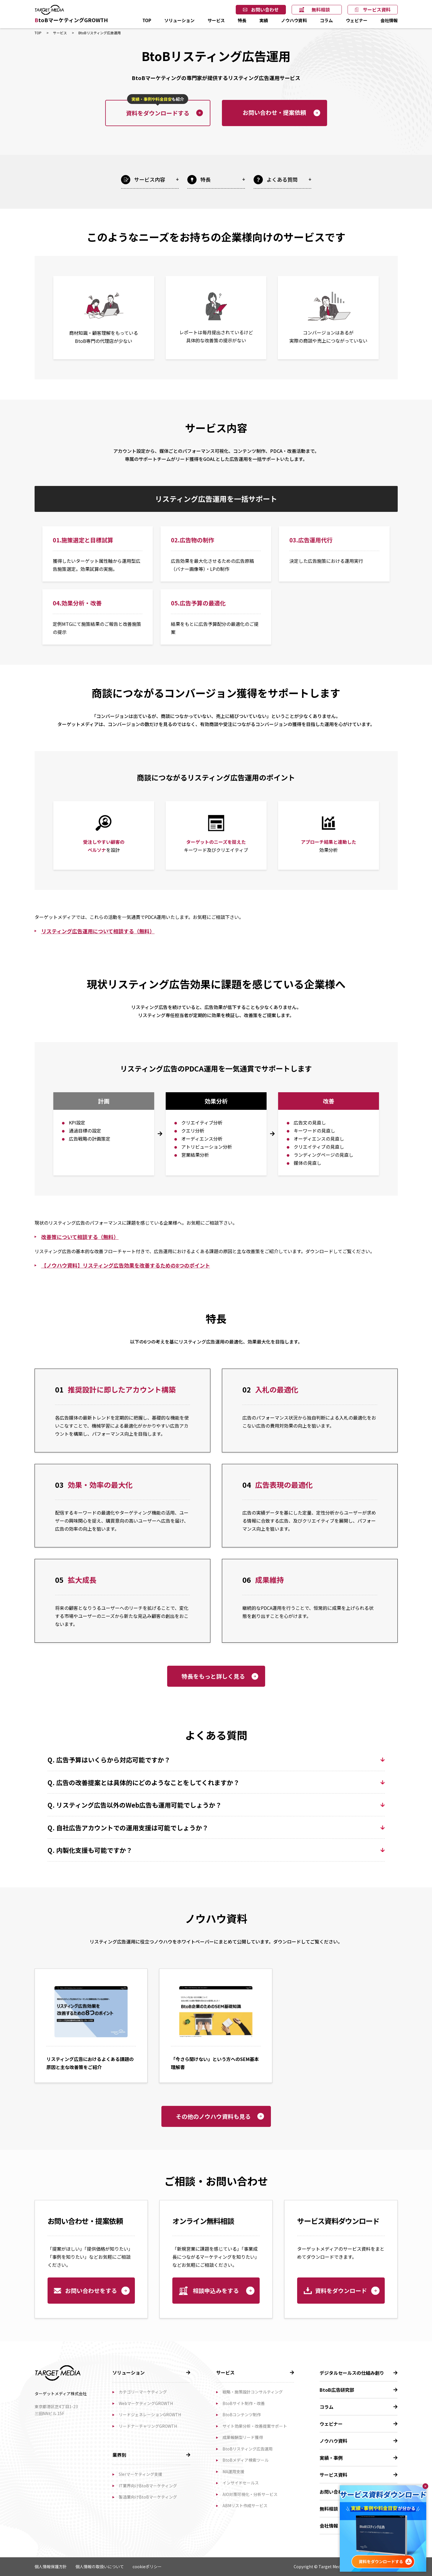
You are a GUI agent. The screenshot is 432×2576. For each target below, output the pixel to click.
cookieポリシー (147, 2566)
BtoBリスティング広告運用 (247, 2449)
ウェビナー (356, 20)
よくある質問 (282, 179)
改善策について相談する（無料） (80, 1236)
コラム (326, 20)
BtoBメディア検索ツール (245, 2460)
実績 (263, 20)
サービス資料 (377, 9)
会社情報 (389, 20)
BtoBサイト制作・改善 (243, 2403)
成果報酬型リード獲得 (242, 2437)
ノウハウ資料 (294, 20)
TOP (146, 20)
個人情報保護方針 (51, 2566)
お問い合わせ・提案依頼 (274, 112)
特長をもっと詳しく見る (213, 1676)
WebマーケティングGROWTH (146, 2403)
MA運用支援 (233, 2471)
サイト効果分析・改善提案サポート (254, 2426)
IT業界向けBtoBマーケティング (148, 2485)
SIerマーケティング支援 (140, 2474)
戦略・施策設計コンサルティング (252, 2392)
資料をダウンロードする (158, 108)
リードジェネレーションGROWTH (150, 2414)
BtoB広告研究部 (337, 2389)
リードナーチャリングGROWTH (148, 2426)
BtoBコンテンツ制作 (241, 2414)
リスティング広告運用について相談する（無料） (98, 931)
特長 (242, 20)
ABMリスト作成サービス (244, 2505)
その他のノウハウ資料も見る (213, 2116)
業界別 (119, 2454)
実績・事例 (331, 2457)
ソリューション (179, 20)
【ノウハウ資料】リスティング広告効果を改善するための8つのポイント (125, 1265)
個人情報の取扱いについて (100, 2566)
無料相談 (321, 9)
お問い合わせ (265, 9)
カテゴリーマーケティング (143, 2392)
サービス (216, 20)
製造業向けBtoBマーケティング (148, 2497)
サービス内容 (149, 179)
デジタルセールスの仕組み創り (352, 2372)
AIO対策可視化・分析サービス (250, 2494)
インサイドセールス (240, 2483)
